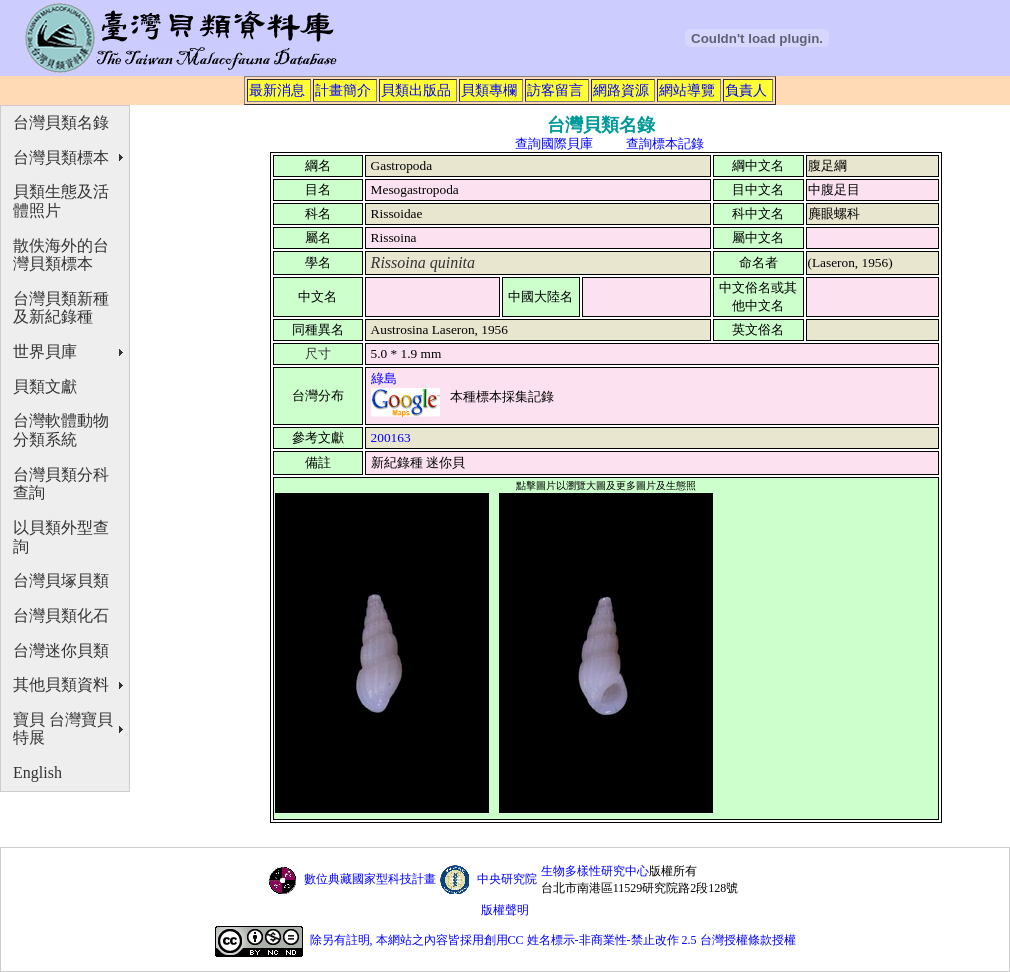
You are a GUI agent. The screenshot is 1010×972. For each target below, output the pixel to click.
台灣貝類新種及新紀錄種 (61, 308)
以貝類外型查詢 (61, 537)
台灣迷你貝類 (61, 650)
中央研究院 (507, 879)
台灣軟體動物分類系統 (61, 430)
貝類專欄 (489, 90)
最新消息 (277, 90)
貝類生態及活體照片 (61, 201)
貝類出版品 (416, 90)
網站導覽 (687, 90)
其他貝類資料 (61, 684)
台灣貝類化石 (61, 615)
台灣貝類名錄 (61, 122)
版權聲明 (505, 910)
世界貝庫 (45, 351)
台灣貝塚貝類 (61, 580)
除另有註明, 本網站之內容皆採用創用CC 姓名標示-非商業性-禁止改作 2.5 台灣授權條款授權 (553, 941)
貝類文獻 (45, 386)
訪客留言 (555, 90)
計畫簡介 (343, 90)
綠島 (384, 378)
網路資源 (621, 90)
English (37, 772)
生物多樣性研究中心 (595, 871)
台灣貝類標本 (61, 157)
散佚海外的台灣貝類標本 (61, 255)
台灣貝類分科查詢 (61, 484)
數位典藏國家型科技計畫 (370, 879)
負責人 (746, 90)
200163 (391, 437)
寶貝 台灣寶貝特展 (63, 729)
